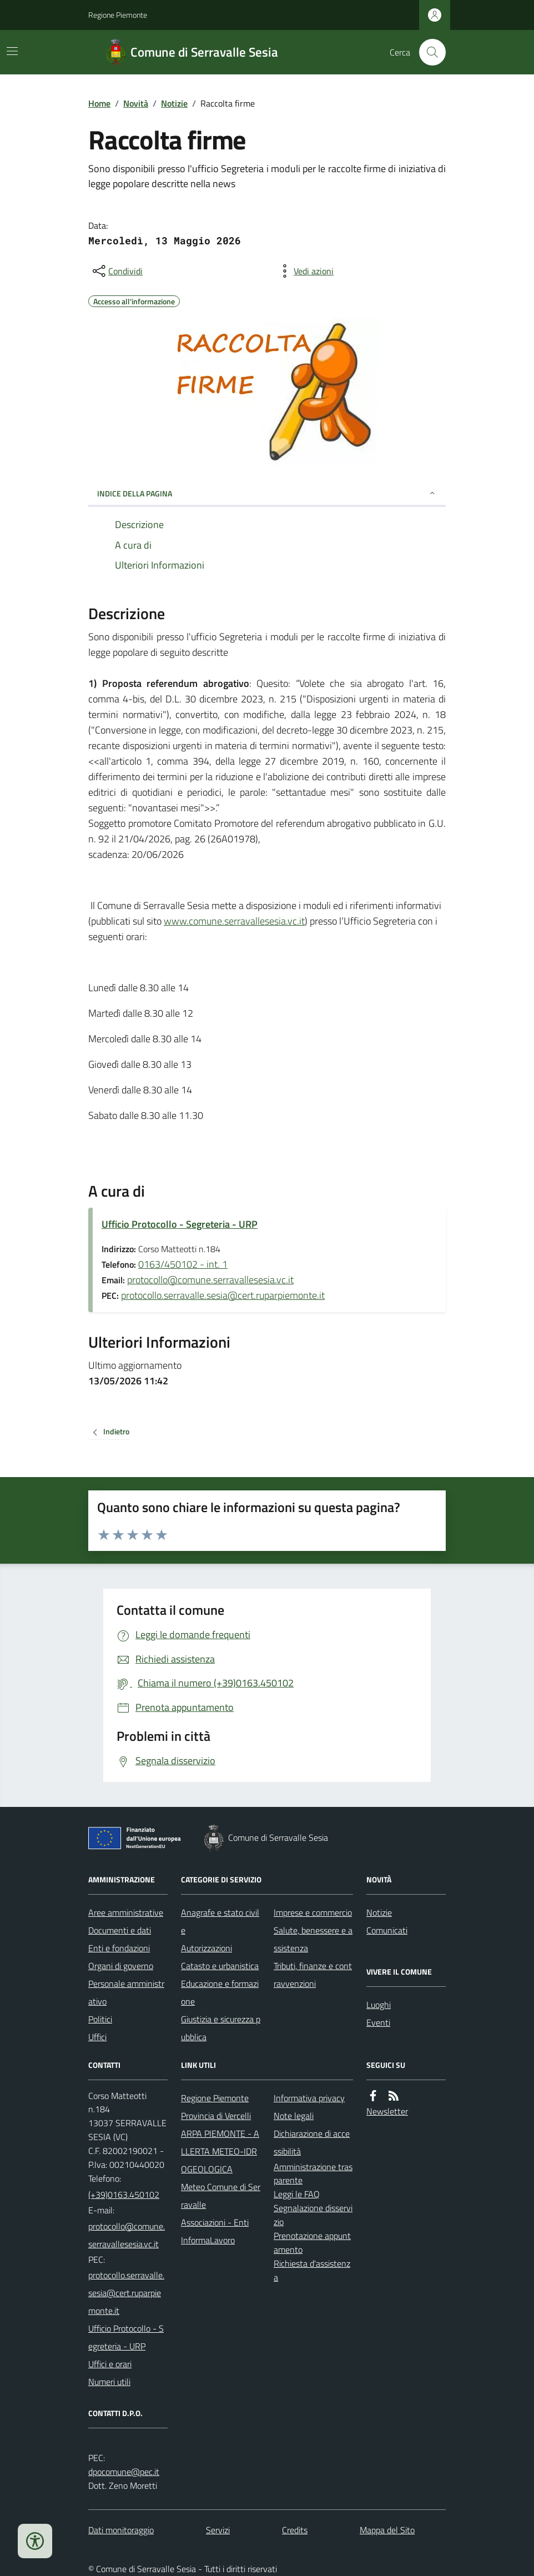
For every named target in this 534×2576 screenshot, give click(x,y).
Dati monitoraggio (121, 2530)
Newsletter (387, 2111)
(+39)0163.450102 (123, 2194)
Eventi (378, 2022)
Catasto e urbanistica (220, 1965)
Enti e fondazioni (119, 1948)
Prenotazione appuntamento (312, 2242)
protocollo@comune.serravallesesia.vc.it (210, 1279)
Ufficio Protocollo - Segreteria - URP (180, 1224)
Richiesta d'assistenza (312, 2270)
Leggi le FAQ (297, 2194)
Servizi (218, 2530)
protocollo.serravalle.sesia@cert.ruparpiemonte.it (223, 1295)
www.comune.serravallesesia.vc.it (234, 920)
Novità (135, 103)
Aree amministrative (125, 1912)
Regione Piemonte (117, 15)
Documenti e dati (119, 1930)
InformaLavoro (208, 2240)
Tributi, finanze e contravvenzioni (313, 1974)
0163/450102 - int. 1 (183, 1264)
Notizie (174, 103)
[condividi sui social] (116, 271)
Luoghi (378, 2004)
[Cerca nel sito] (428, 52)
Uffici (97, 2036)
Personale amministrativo (126, 1992)
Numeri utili (109, 2381)
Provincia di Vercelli (216, 2115)
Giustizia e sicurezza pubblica (220, 2027)
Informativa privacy (309, 2098)
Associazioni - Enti (215, 2222)
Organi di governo (120, 1965)
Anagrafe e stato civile (220, 1921)
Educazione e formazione (220, 1992)
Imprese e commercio (313, 1912)
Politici (100, 2019)
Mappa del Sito (387, 2530)
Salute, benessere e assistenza (313, 1939)
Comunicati (386, 1930)
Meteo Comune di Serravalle (220, 2195)
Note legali (294, 2115)
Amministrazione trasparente (313, 2173)
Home (99, 103)
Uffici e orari (110, 2364)
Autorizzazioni (206, 1948)
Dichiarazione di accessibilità (312, 2142)
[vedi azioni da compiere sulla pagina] (305, 271)
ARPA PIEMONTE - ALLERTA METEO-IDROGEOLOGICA (220, 2151)
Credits (295, 2530)
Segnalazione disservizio (313, 2214)
